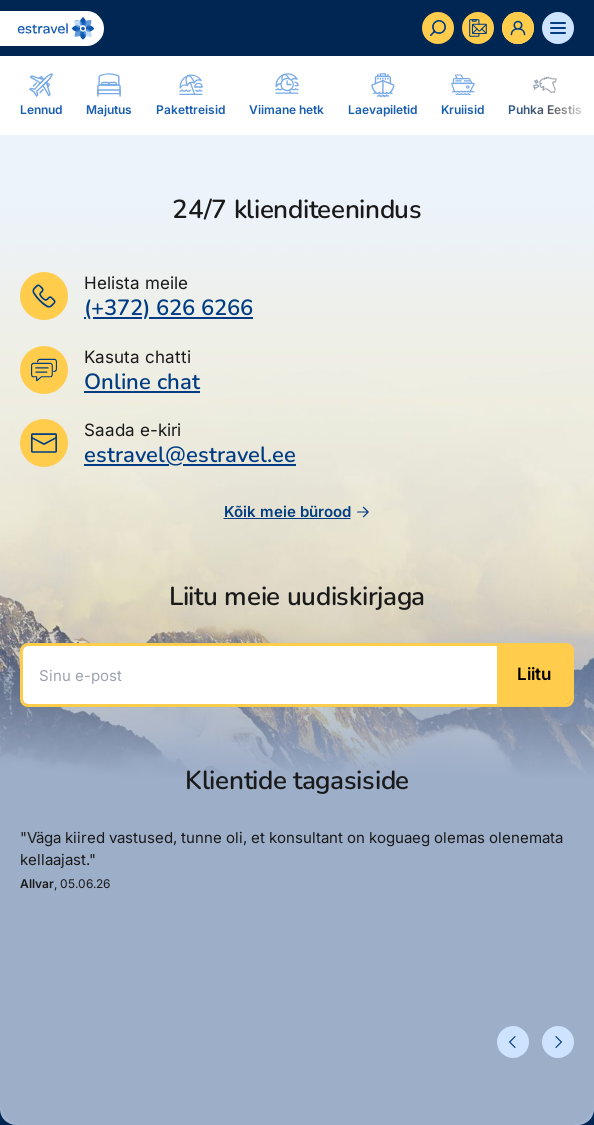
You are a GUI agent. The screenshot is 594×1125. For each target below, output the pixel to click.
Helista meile (136, 283)
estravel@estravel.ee (190, 455)
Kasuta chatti (137, 357)
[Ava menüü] (558, 28)
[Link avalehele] (52, 28)
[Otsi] (438, 28)
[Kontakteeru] (478, 28)
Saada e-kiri (132, 430)
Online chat (142, 382)
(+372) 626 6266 (168, 308)
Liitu (534, 674)
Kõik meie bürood (297, 511)
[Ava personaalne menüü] (518, 28)
